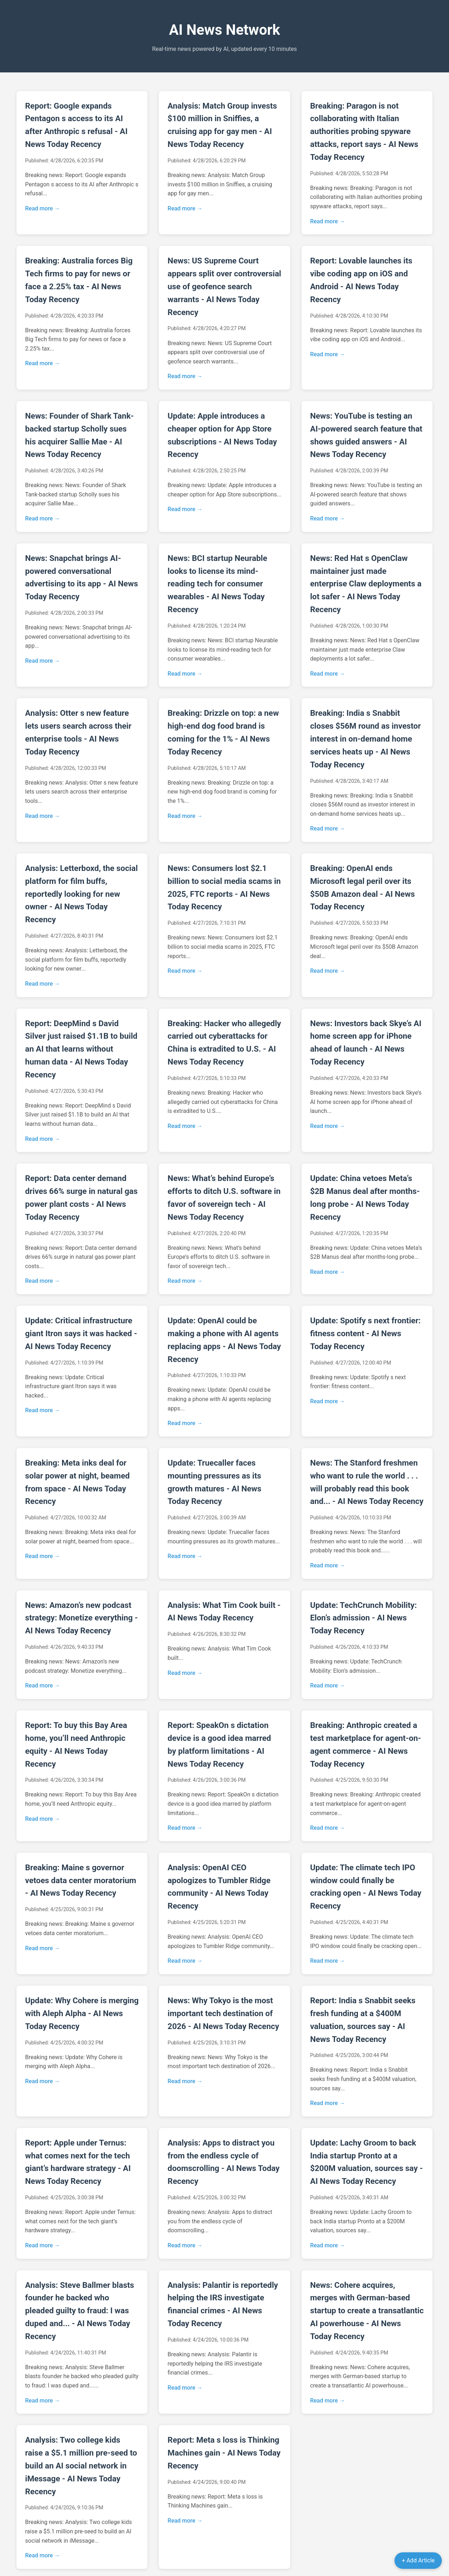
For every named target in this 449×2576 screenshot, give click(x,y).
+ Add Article (418, 2560)
